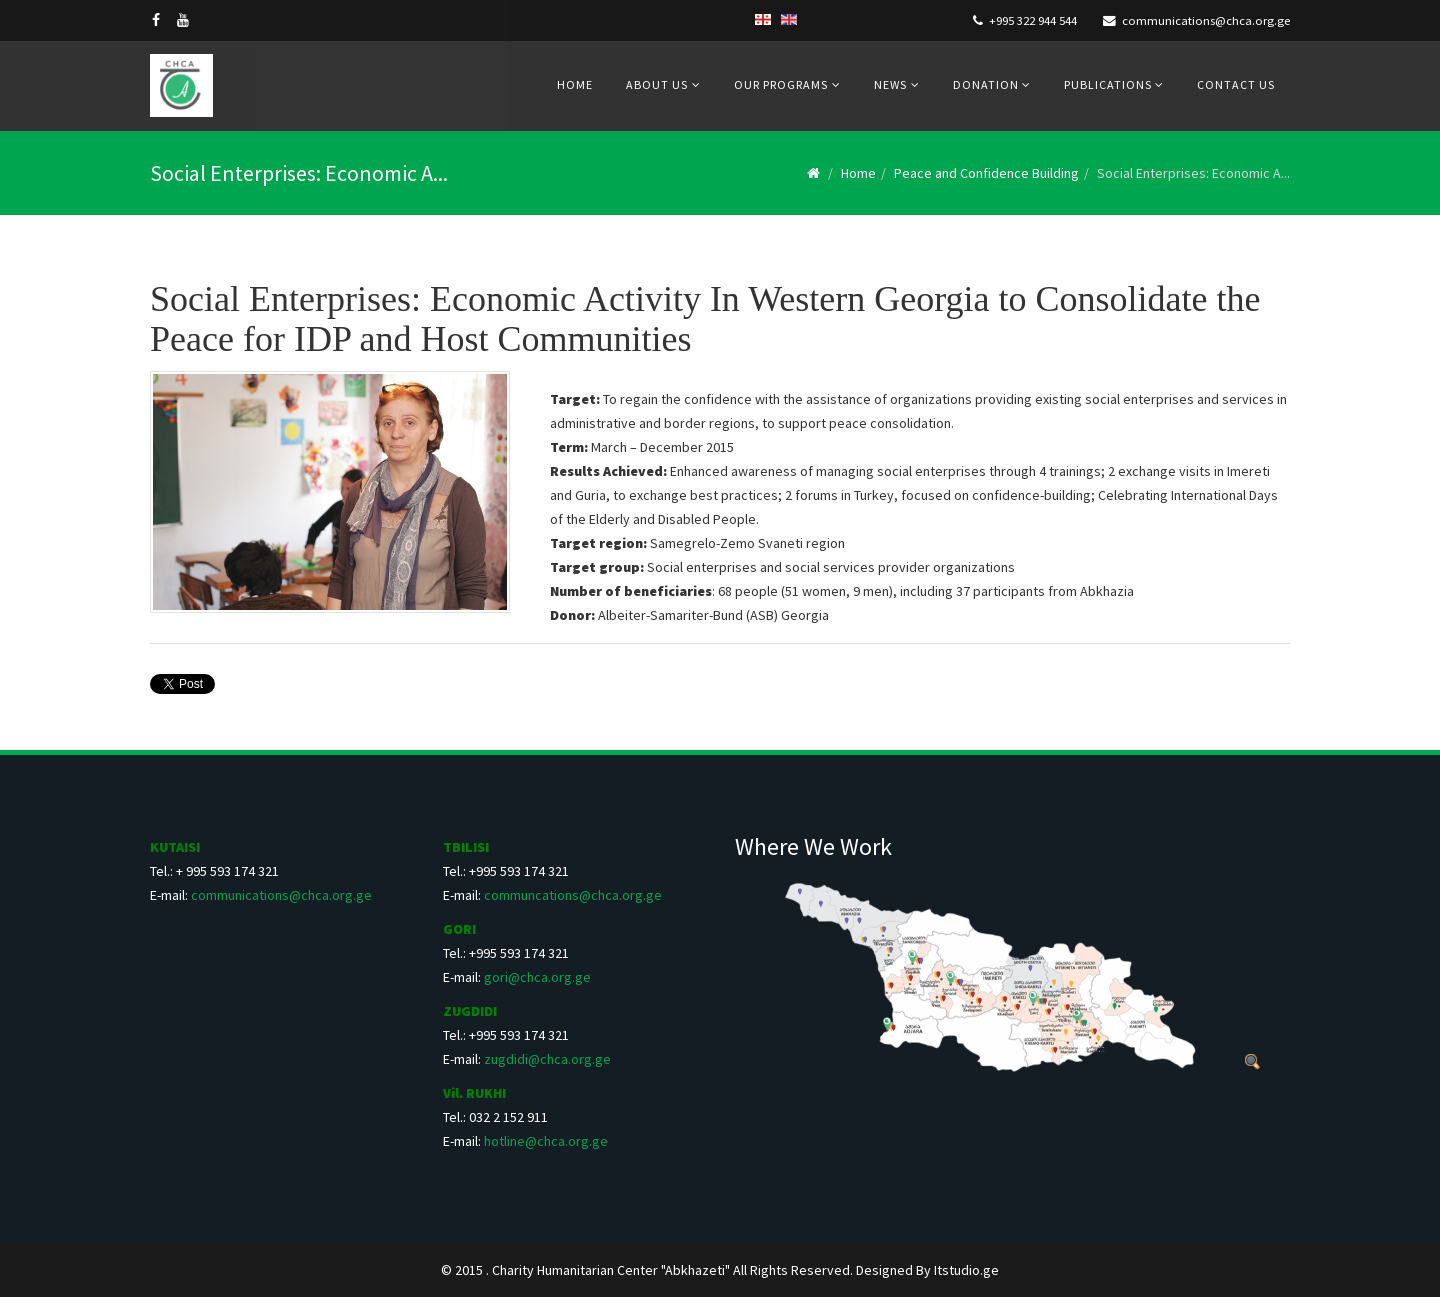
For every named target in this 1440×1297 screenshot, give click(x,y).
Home (575, 84)
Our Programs (781, 84)
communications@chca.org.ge (1206, 20)
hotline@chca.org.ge (546, 1141)
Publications (1109, 84)
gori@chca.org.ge (537, 977)
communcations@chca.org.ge (573, 895)
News (890, 84)
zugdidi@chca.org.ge (547, 1059)
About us (657, 84)
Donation (987, 84)
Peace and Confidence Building (986, 173)
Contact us (1236, 84)
